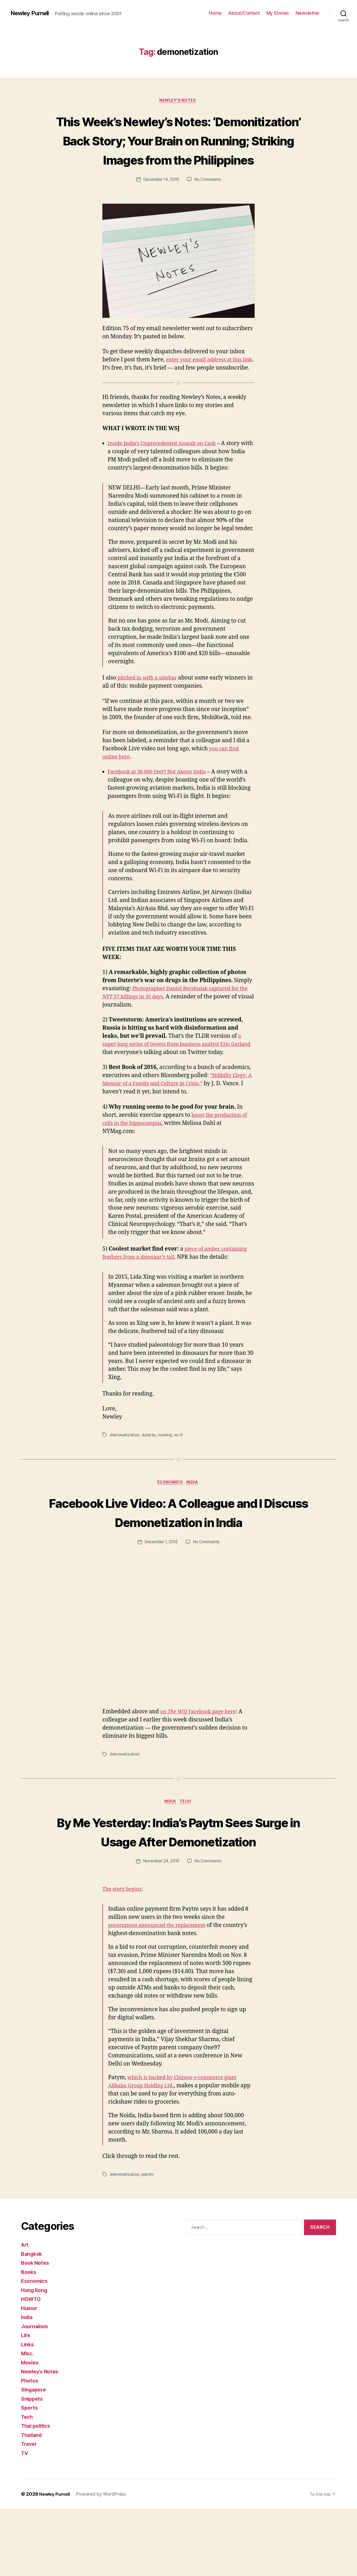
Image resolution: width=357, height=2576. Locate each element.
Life (26, 2402)
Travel (29, 2511)
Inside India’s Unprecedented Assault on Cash (167, 471)
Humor (30, 2375)
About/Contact (244, 13)
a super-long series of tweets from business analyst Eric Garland (172, 1072)
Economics (170, 1510)
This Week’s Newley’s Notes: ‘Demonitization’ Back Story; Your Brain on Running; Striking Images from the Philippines (178, 150)
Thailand (32, 2502)
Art (25, 2312)
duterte (150, 1463)
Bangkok (32, 2321)
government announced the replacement (161, 1992)
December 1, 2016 (160, 1589)
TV (25, 2520)
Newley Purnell (31, 13)
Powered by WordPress (104, 2561)
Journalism (35, 2393)
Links (28, 2411)
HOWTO (32, 2366)
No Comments (209, 199)
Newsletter (307, 13)
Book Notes (36, 2330)
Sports (30, 2475)
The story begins (123, 1956)
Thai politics (37, 2493)
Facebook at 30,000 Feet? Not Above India (161, 799)
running (166, 1463)
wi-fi (180, 1463)
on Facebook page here (201, 1759)
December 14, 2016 (160, 199)
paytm (149, 2241)
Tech (187, 1849)
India (194, 1510)
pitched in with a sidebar (150, 705)
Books (29, 2339)
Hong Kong (35, 2357)
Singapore (34, 2456)
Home (215, 13)
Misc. (28, 2420)
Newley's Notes (178, 101)
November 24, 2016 (160, 1928)
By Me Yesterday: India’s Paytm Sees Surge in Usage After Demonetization (178, 1888)
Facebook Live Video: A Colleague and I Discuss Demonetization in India (179, 1550)
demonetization (125, 1463)
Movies (30, 2429)
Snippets (32, 2466)
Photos (30, 2448)
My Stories (277, 13)
